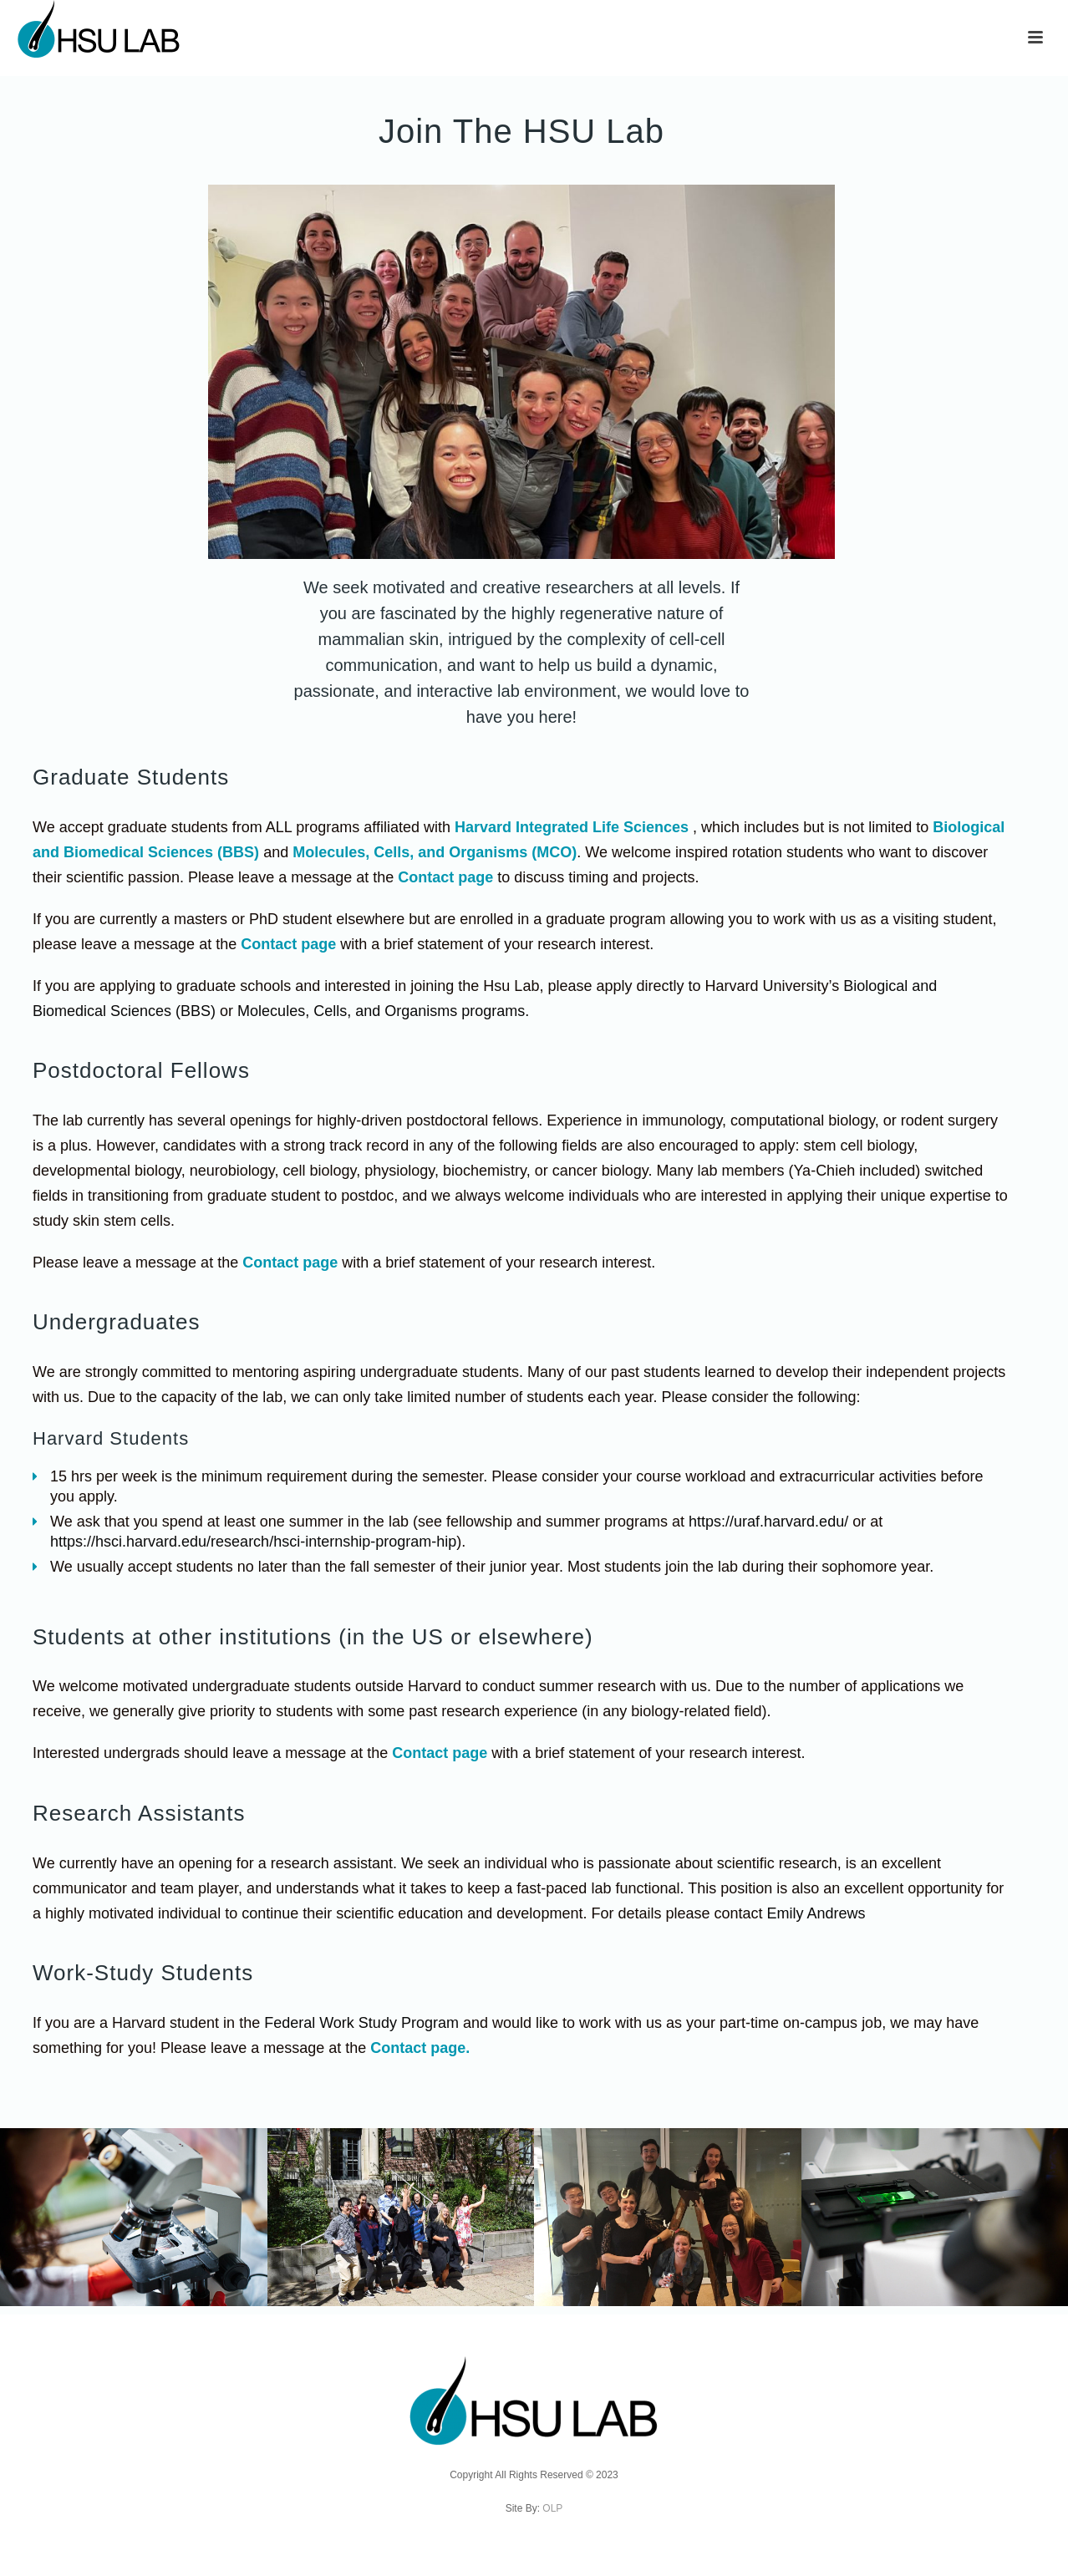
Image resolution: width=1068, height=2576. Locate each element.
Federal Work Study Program (361, 2023)
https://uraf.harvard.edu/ (768, 1521)
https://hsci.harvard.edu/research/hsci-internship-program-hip (253, 1541)
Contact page (445, 877)
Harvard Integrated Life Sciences (572, 827)
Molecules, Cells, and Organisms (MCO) (434, 852)
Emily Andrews (816, 1913)
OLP (552, 2508)
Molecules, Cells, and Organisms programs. (383, 1011)
